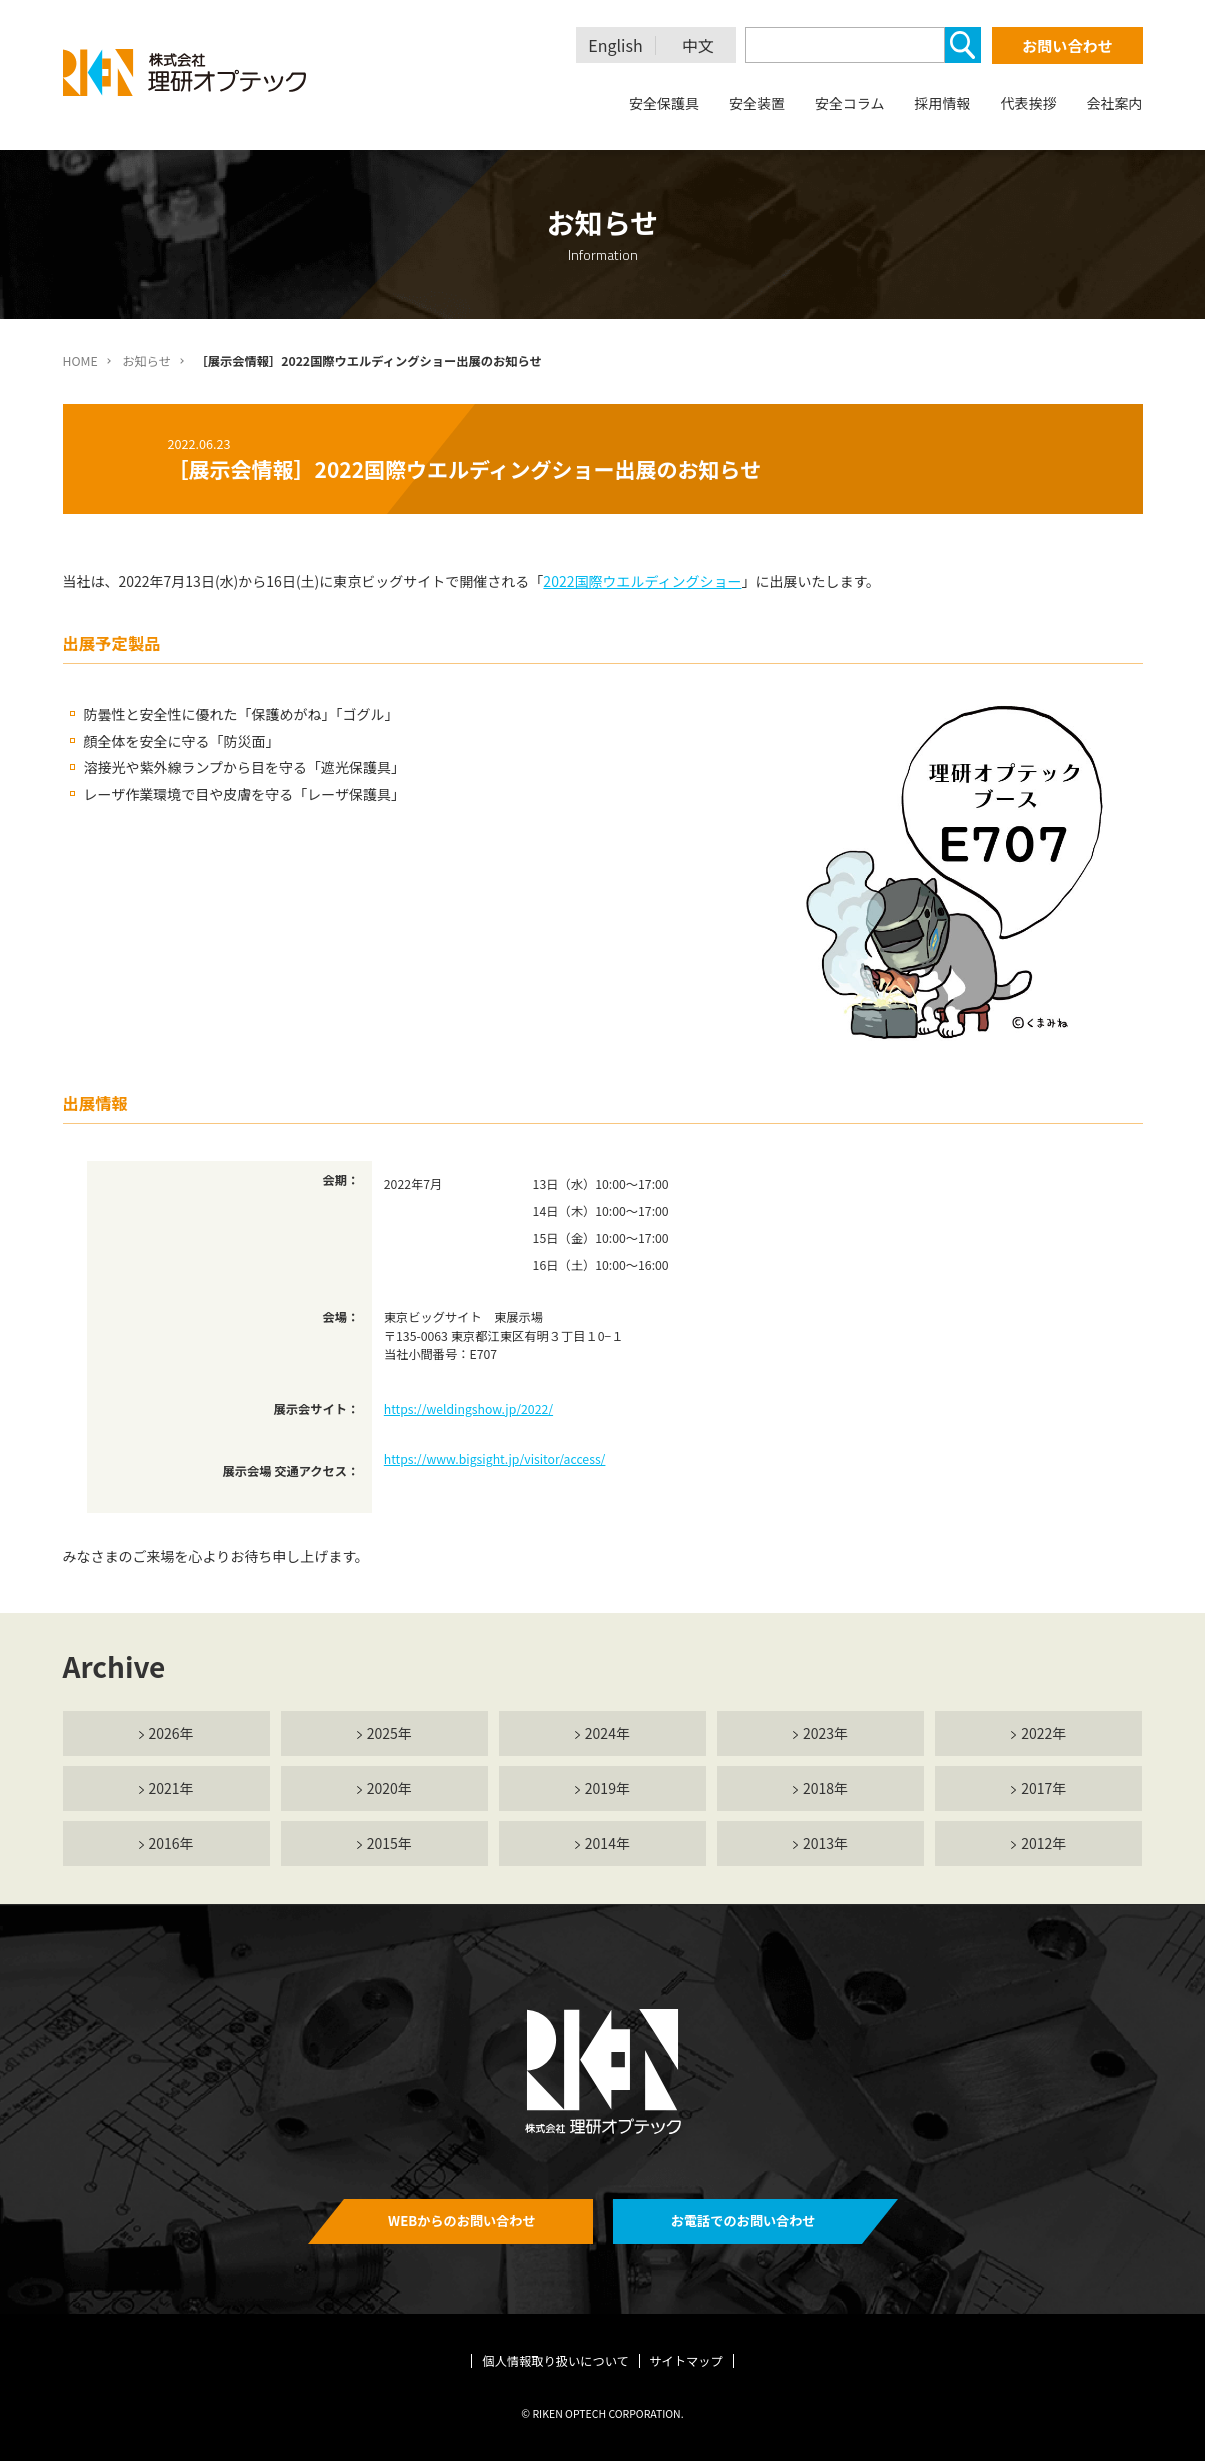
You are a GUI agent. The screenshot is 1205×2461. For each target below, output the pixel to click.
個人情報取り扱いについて (555, 2361)
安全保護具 (664, 103)
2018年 (825, 1788)
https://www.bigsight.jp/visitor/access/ (495, 1459)
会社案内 (1115, 103)
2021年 (171, 1788)
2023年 (825, 1733)
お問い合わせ (1067, 45)
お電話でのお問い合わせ (743, 2220)
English (615, 45)
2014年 (607, 1843)
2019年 (607, 1788)
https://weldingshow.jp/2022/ (468, 1409)
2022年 (1043, 1733)
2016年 (171, 1843)
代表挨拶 (1029, 103)
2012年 (1043, 1843)
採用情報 (943, 103)
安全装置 (757, 103)
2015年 (389, 1843)
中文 (698, 45)
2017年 (1043, 1788)
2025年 (389, 1733)
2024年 (607, 1733)
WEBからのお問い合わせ (462, 2220)
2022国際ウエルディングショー (642, 581)
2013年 (825, 1843)
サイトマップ (686, 2361)
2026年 (171, 1733)
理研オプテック (186, 72)
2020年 (389, 1788)
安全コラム (850, 103)
